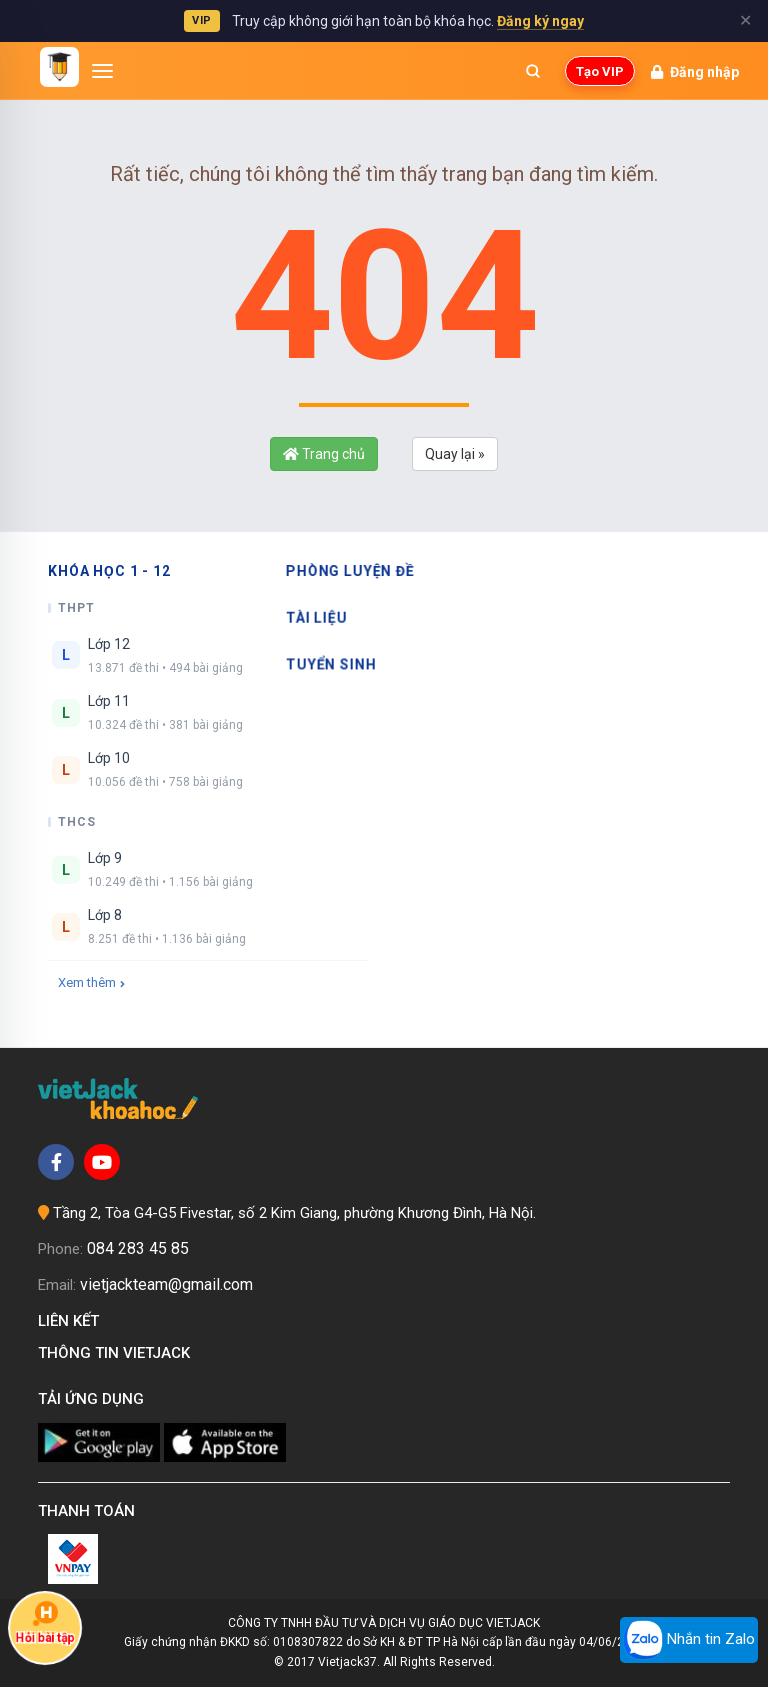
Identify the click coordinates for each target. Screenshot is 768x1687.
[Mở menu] (103, 71)
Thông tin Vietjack (118, 1353)
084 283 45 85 (138, 1248)
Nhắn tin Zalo (689, 1640)
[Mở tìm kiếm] (533, 71)
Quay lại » (455, 454)
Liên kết (72, 1321)
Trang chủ (324, 454)
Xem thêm (91, 982)
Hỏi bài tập (45, 1623)
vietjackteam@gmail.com (166, 1284)
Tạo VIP (600, 71)
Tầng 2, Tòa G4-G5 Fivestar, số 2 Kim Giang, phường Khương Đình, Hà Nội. (294, 1213)
